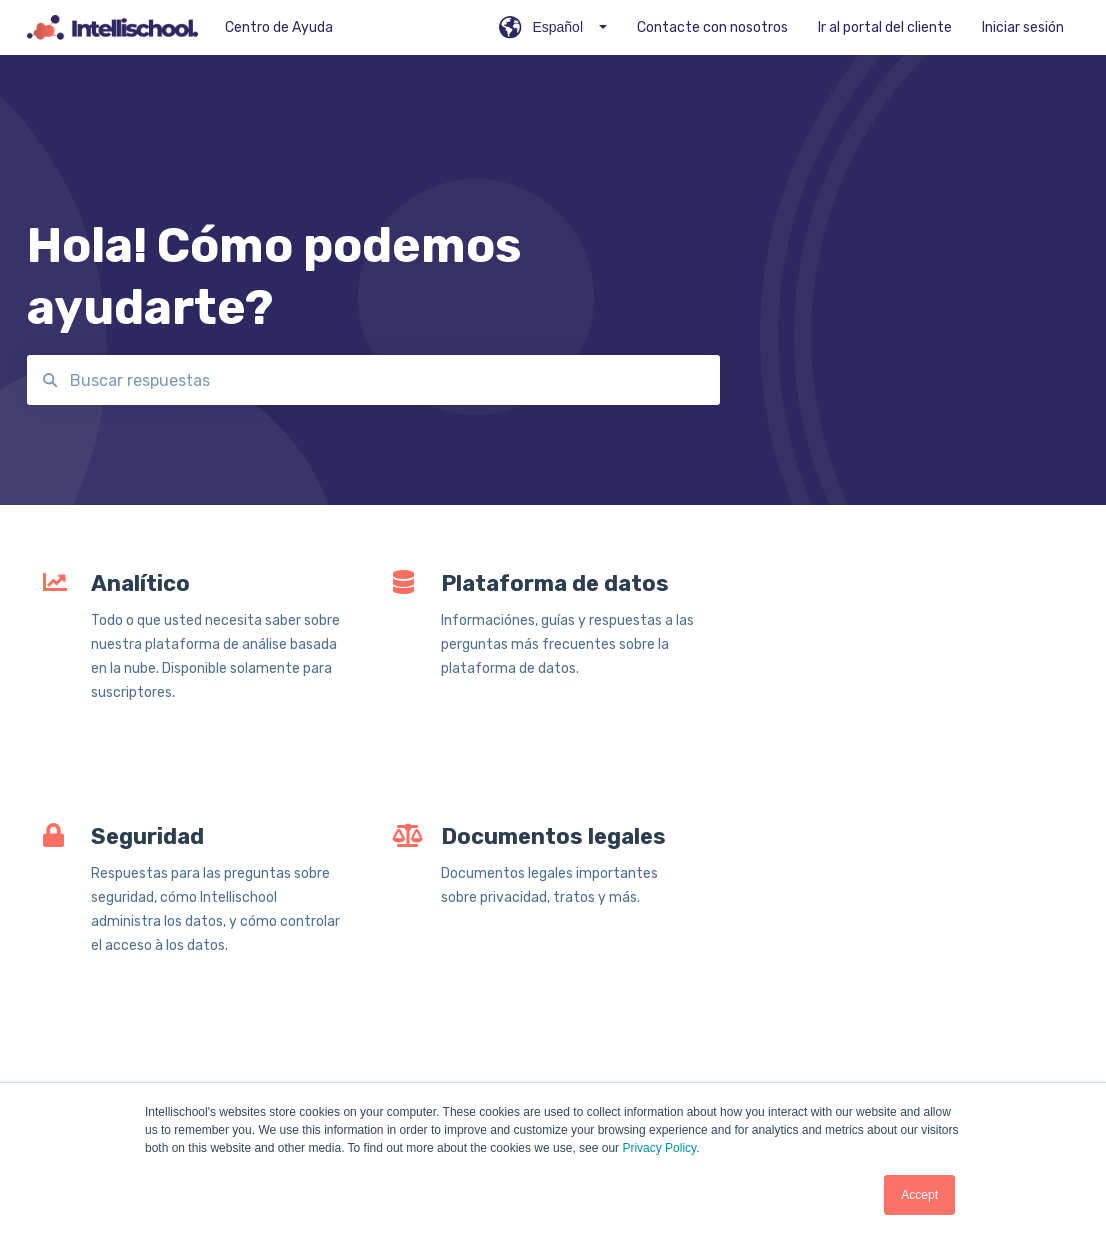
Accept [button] (919, 1195)
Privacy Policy (659, 1148)
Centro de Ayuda (279, 27)
